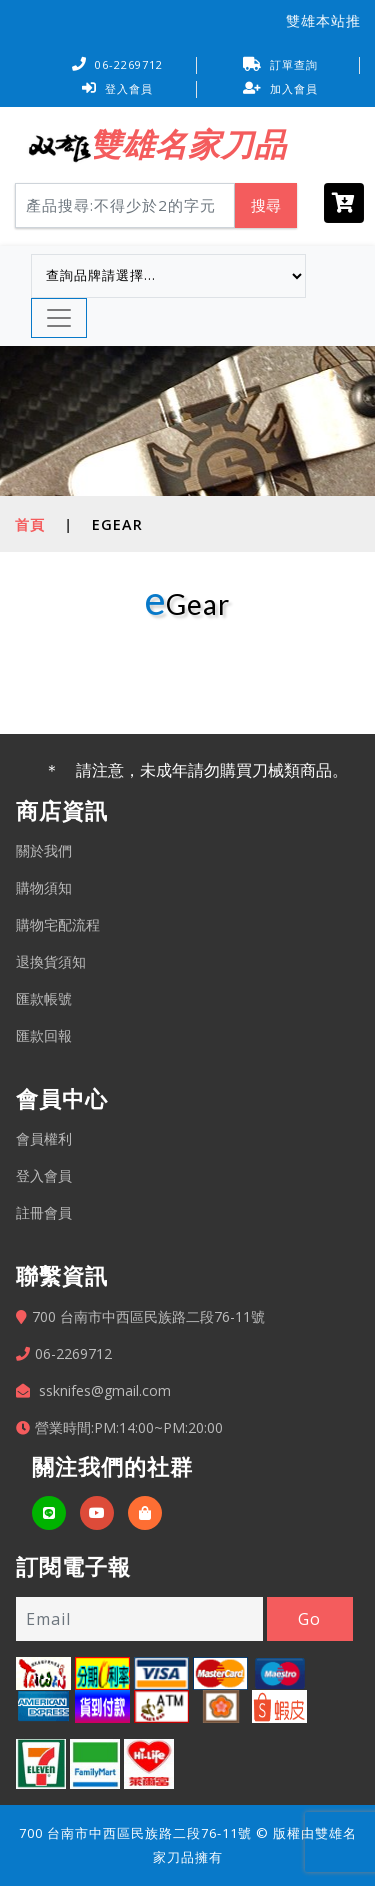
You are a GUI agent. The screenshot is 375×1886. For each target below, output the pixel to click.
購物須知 (44, 887)
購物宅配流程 (58, 924)
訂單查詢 (280, 64)
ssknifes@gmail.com (105, 1390)
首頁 (30, 524)
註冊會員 (44, 1212)
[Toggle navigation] (59, 318)
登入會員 (117, 88)
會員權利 (44, 1138)
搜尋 (266, 205)
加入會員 (280, 88)
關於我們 (44, 850)
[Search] (125, 205)
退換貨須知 (51, 961)
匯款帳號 (44, 998)
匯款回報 (44, 1035)
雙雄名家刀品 (188, 143)
